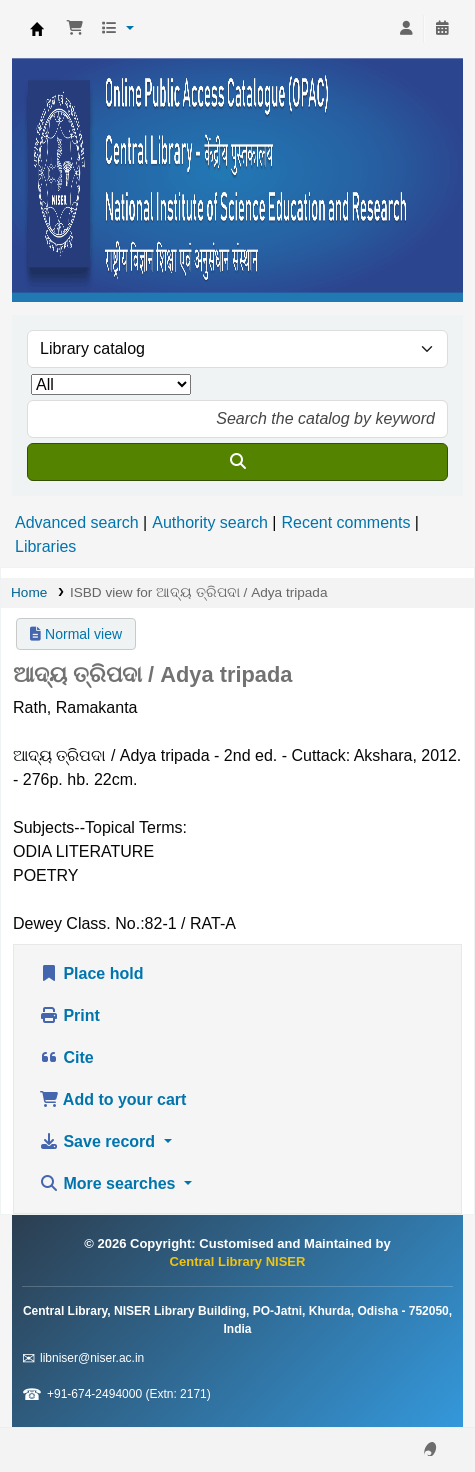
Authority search (210, 522)
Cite (66, 1057)
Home (29, 592)
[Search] (237, 462)
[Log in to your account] (406, 29)
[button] (75, 29)
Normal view (76, 634)
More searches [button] (109, 1183)
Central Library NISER (37, 29)
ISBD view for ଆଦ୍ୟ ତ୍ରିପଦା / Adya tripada (199, 592)
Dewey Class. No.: (79, 923)
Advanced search (77, 522)
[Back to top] (415, 1410)
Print (69, 1015)
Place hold (91, 973)
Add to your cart (112, 1099)
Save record (99, 1141)
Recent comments (345, 522)
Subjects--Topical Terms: (100, 827)
